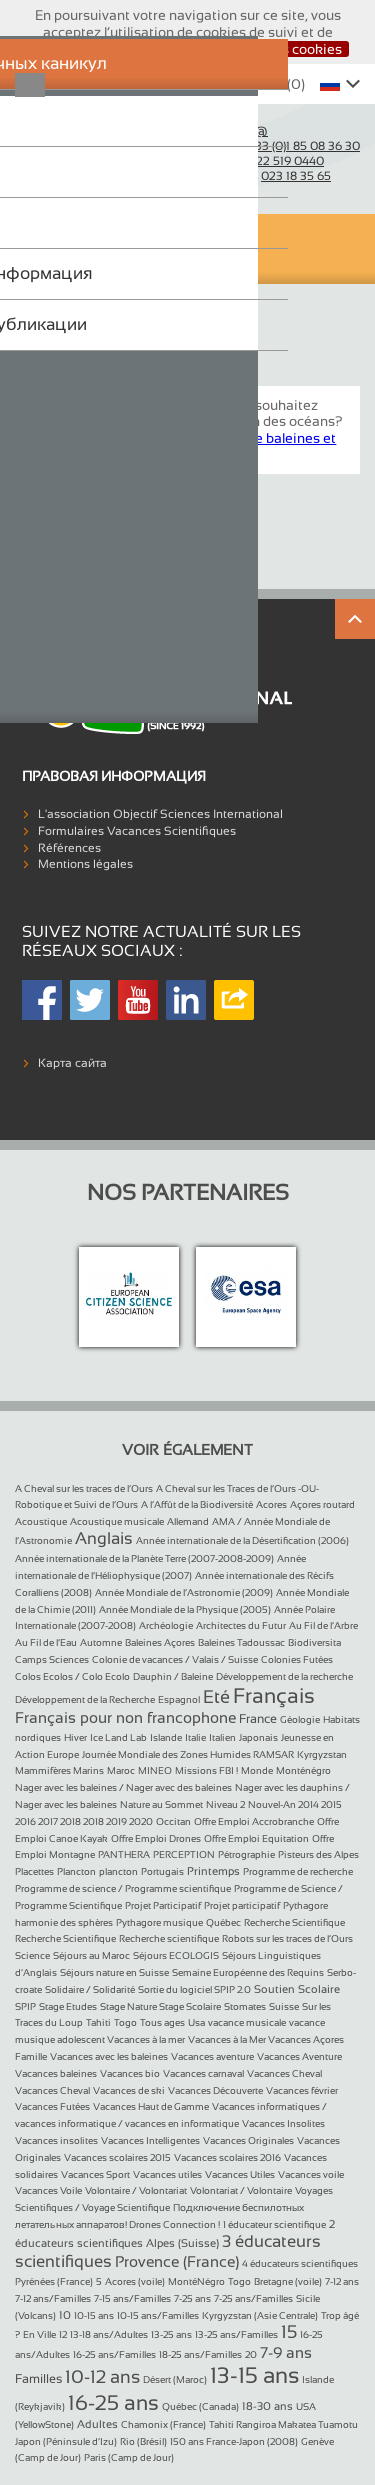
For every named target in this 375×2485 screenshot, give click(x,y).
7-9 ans (286, 2352)
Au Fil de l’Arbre (323, 1625)
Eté (216, 1697)
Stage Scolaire (190, 2006)
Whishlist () (254, 84)
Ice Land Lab (118, 1737)
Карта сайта (72, 1063)
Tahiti (98, 2022)
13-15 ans (254, 2375)
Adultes (97, 2424)
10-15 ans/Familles (158, 2315)
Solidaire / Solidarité (90, 1989)
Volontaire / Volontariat (136, 2190)
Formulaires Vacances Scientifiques (137, 831)
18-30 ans (267, 2406)
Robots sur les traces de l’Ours (287, 1938)
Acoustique (41, 1521)
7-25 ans (192, 2298)
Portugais (162, 1871)
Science (32, 1955)
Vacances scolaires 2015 (117, 2157)
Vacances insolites (56, 2140)
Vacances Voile (48, 2190)
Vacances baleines (56, 2073)
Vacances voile (311, 2174)
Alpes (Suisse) (182, 2243)
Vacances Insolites (283, 2123)
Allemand (188, 1521)
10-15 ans (94, 2315)
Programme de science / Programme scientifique (123, 1888)
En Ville (39, 2334)
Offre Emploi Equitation (256, 1838)
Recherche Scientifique (294, 1922)
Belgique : (263, 175)
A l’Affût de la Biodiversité (197, 1504)
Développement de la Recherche (85, 1699)
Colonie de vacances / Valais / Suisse (175, 1659)
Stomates (245, 2006)
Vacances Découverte (215, 2090)
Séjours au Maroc (91, 1955)
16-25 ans (113, 2402)
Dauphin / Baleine (173, 1676)
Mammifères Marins (59, 1770)
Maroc (121, 1770)
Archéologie (166, 1625)
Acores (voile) (135, 2281)
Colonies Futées (297, 1659)
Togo (125, 2022)
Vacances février (302, 2090)
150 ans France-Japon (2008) (234, 2441)
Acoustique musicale (117, 1521)
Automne (101, 1642)
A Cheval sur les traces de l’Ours (84, 1488)
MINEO (155, 1770)
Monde (257, 1770)
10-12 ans (102, 2377)
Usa (196, 2022)
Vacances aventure (212, 2056)
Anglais (104, 1538)
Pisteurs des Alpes (318, 1854)
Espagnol (179, 1699)
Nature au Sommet (161, 1804)
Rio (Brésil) (143, 2441)
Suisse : (260, 160)
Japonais (258, 1737)
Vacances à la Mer (228, 2039)
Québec (223, 1922)
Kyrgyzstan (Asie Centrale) (260, 2315)
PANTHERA (124, 1854)
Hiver (75, 1737)
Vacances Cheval (284, 2073)
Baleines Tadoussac (241, 1642)
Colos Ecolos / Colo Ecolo (72, 1676)
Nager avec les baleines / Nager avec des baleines (123, 1787)
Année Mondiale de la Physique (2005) (185, 1609)
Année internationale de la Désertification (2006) (242, 1540)
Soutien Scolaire (297, 1989)
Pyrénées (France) (54, 2281)
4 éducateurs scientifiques (300, 2263)
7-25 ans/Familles (253, 2298)
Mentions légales (85, 864)
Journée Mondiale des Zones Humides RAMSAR (188, 1754)
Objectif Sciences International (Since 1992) (84, 152)
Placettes (34, 1871)
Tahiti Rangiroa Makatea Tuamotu (283, 2424)
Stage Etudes (68, 2006)
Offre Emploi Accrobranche (254, 1821)
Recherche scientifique (169, 1938)
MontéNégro (196, 2281)
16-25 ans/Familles (114, 2354)
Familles (38, 2379)
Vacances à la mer (146, 2039)
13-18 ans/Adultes (109, 2334)
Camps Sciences (52, 1659)
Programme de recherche (298, 1871)
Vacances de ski (129, 2090)
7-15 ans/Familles (132, 2298)
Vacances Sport (95, 2174)
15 (289, 2332)
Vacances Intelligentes (150, 2140)
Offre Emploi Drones (156, 1838)
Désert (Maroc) (175, 2379)
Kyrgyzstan (322, 1754)
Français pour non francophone (125, 1717)
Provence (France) (177, 2261)
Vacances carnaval (203, 2073)
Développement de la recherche (284, 1676)
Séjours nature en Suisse (114, 1972)
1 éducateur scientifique (274, 2224)
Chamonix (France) (163, 2424)
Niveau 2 (225, 1804)
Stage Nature (129, 2006)
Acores (271, 1504)
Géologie (300, 1719)
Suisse (284, 2006)
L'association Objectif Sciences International (160, 814)
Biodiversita (314, 1642)
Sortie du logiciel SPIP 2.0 (194, 1989)
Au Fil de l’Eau (46, 1642)
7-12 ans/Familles (53, 2298)
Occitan (173, 1821)
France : (278, 145)
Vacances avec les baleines (109, 2056)
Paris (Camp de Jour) (129, 2457)
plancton (118, 1871)
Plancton (76, 1871)
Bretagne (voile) (288, 2281)
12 (63, 2334)
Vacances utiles (167, 2174)
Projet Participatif (163, 1905)
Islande (166, 1737)
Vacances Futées (52, 2106)
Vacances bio (130, 2073)
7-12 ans (342, 2281)
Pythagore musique (159, 1922)
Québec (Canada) (200, 2406)
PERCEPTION (184, 1854)
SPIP (25, 2006)
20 (251, 2354)
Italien (222, 1737)
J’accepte (147, 49)
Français (274, 1695)
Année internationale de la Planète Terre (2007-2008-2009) (144, 1558)
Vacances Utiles (240, 2174)
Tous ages (162, 2022)
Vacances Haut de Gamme (151, 2106)
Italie (195, 1737)
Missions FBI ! (206, 1770)
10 (65, 2315)
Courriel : (232, 130)
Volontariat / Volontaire (241, 2190)
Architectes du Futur (241, 1625)
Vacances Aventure (299, 2056)
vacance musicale (247, 2022)
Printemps (213, 1871)
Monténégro (303, 1770)
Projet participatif (242, 1905)
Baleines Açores (160, 1642)
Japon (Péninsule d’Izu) (66, 2441)
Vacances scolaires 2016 (227, 2157)
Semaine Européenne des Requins (248, 1972)
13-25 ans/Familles (236, 2334)
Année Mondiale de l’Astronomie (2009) (184, 1592)
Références (69, 848)
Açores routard (322, 1504)
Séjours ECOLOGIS (176, 1955)
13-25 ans (171, 2334)
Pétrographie (246, 1854)
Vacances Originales (248, 2140)
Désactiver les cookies (270, 49)
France (258, 1719)
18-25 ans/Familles (200, 2354)
